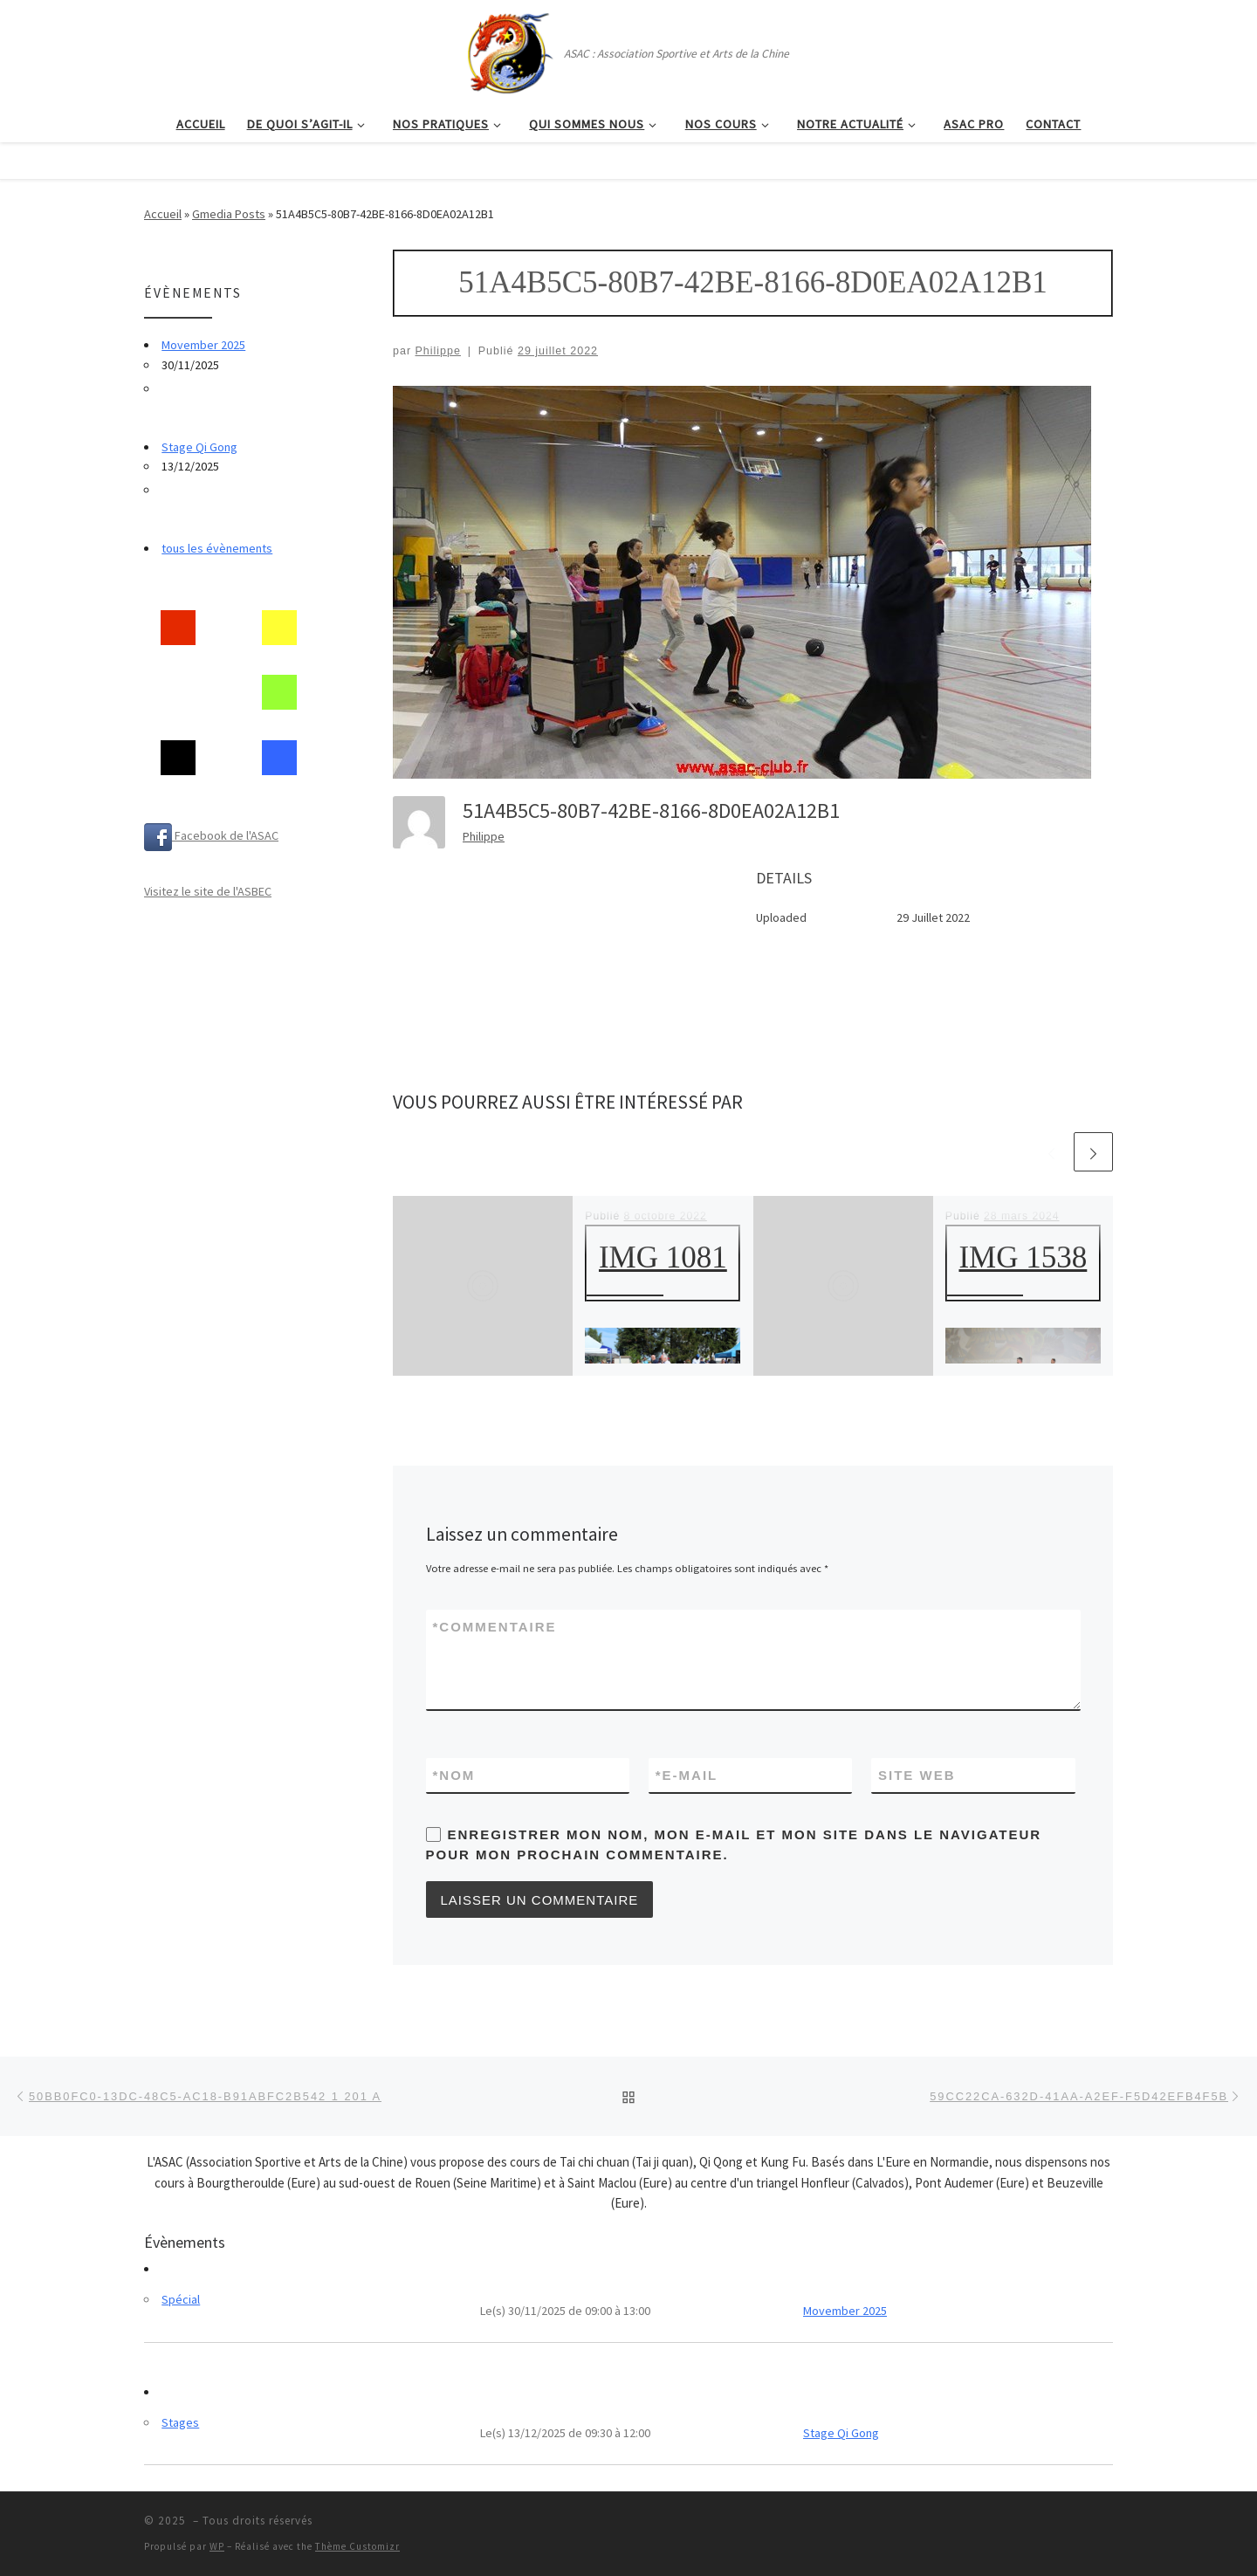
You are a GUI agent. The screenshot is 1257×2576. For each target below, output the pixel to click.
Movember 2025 (203, 345)
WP (217, 2546)
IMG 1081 (663, 1257)
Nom (454, 1775)
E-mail (687, 1775)
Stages (180, 2422)
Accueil (163, 214)
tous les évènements (216, 548)
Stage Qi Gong (199, 447)
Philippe (438, 351)
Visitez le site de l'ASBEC (207, 891)
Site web (917, 1775)
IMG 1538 (1022, 1257)
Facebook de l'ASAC (211, 835)
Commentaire (495, 1627)
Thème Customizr (357, 2546)
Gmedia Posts (228, 214)
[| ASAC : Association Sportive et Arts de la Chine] (509, 49)
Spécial (180, 2299)
